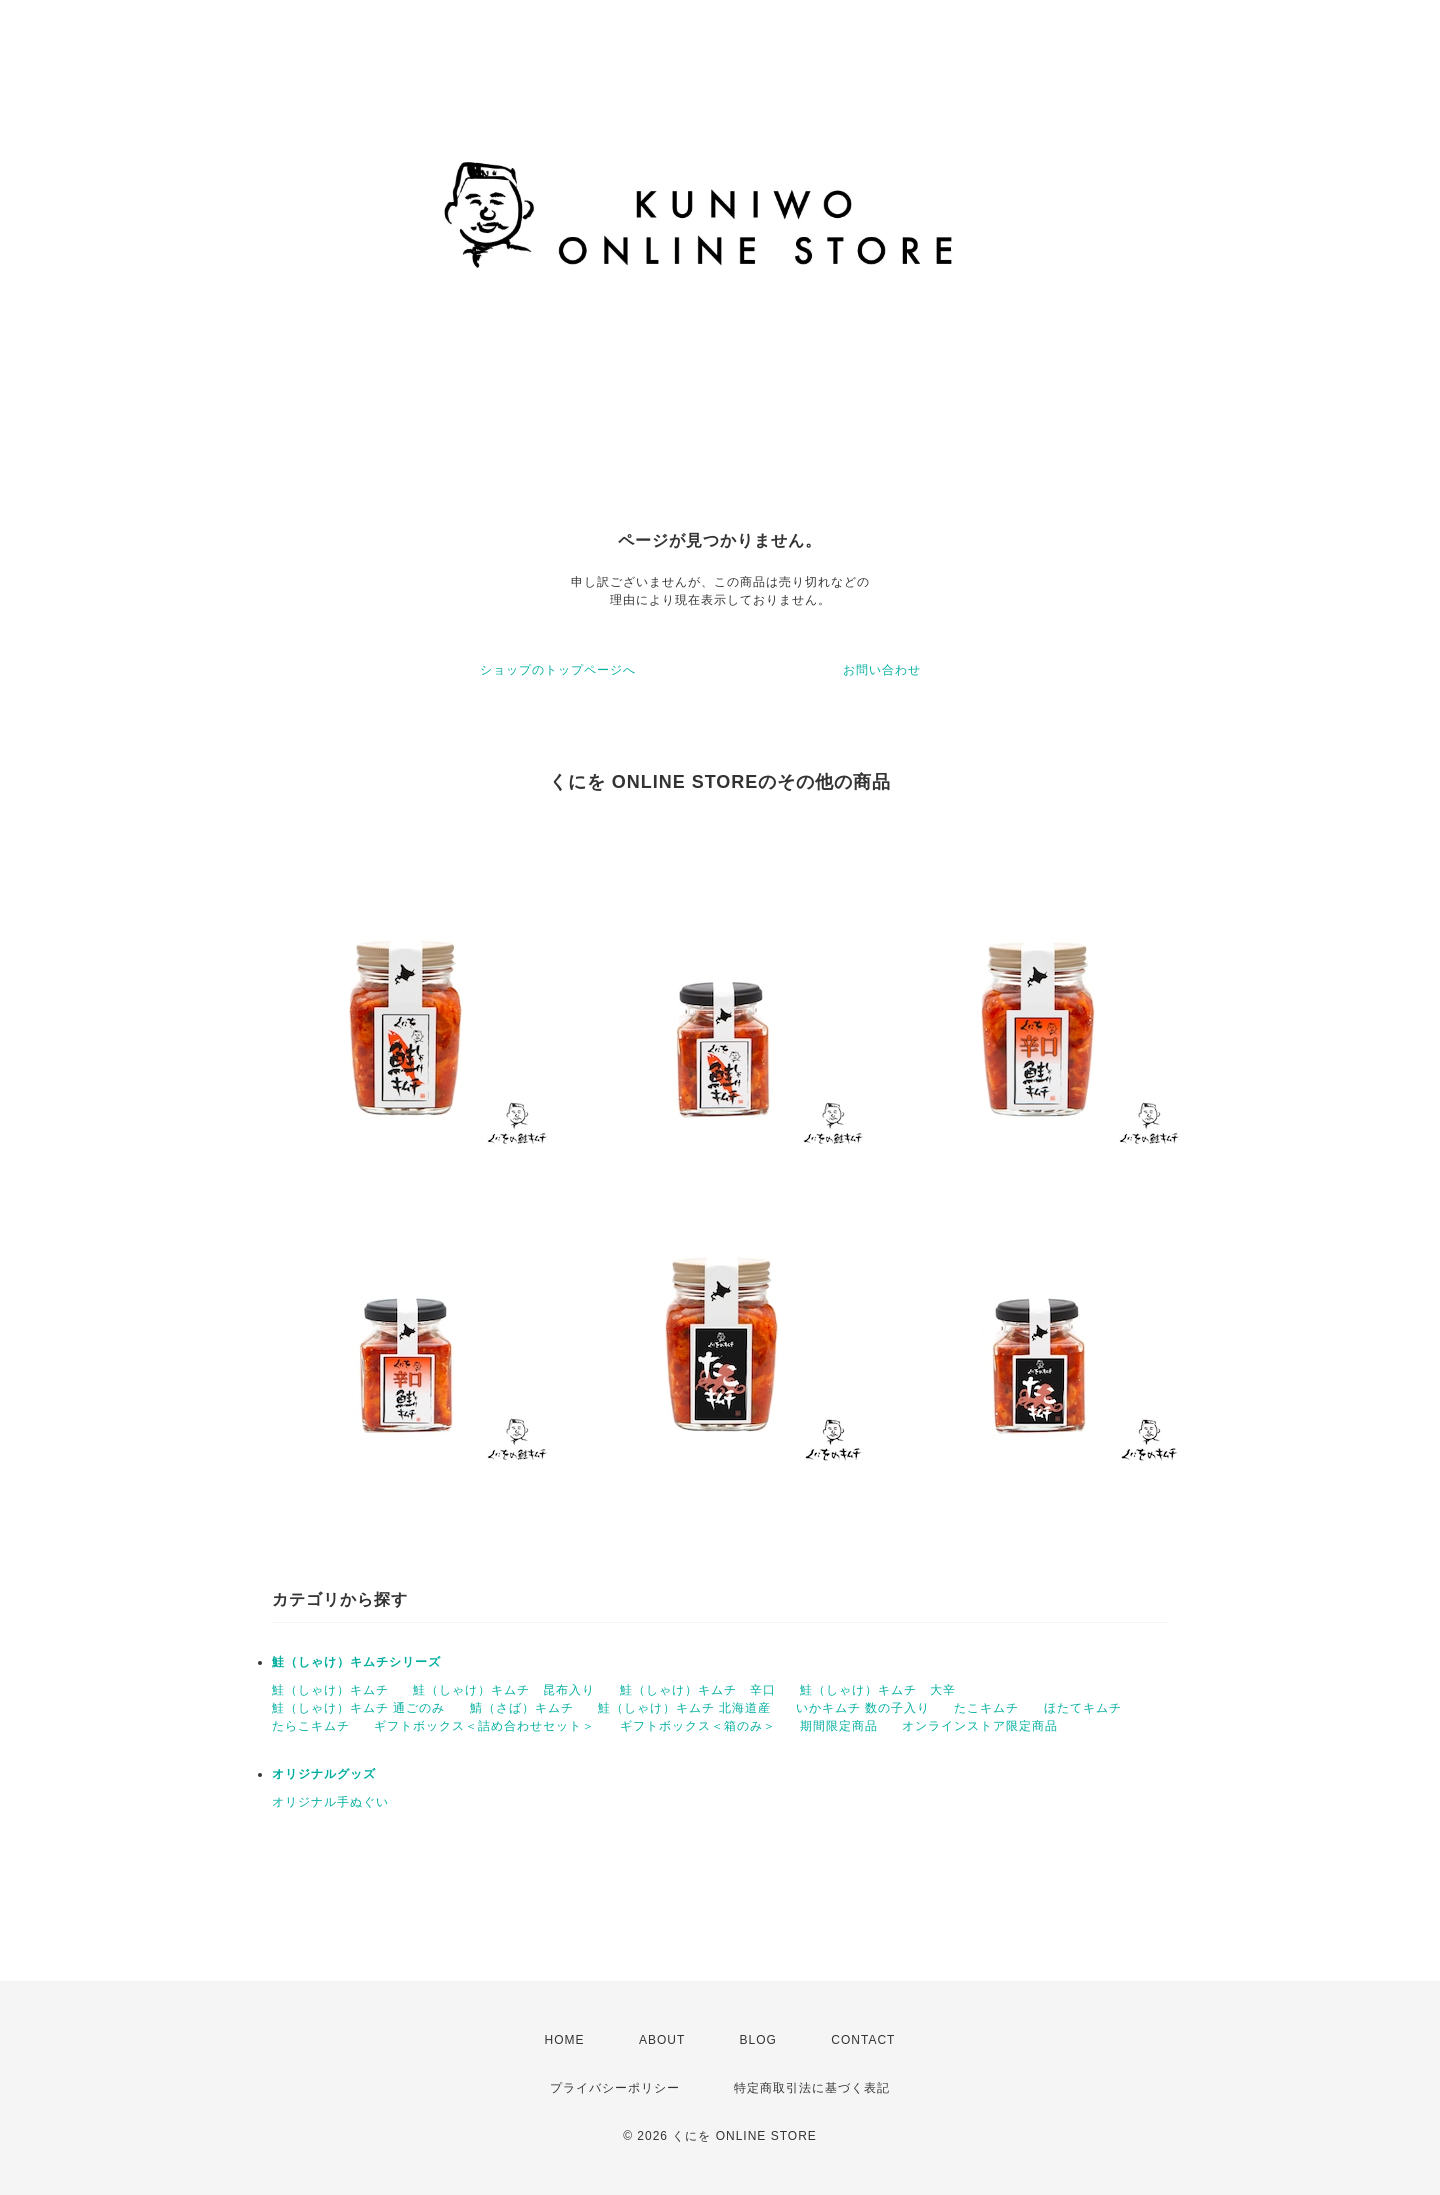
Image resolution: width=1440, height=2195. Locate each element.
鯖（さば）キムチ (522, 1708)
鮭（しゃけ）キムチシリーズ (356, 1662)
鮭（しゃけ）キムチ (330, 1690)
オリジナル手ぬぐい (330, 1802)
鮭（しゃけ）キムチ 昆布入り (504, 1690)
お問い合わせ (882, 670)
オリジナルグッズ (324, 1774)
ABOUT (662, 2040)
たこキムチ (986, 1708)
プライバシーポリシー (615, 2088)
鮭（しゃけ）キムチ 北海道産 (684, 1708)
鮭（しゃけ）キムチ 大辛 (878, 1690)
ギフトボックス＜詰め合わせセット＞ (484, 1726)
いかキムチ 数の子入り (863, 1708)
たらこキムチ (311, 1726)
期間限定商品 (839, 1726)
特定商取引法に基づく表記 (812, 2088)
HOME (565, 2040)
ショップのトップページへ (558, 670)
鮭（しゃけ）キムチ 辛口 (698, 1690)
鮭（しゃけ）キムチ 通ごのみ (358, 1708)
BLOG (758, 2040)
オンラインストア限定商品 (980, 1726)
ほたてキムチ (1083, 1708)
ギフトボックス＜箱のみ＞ (698, 1726)
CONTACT (863, 2040)
